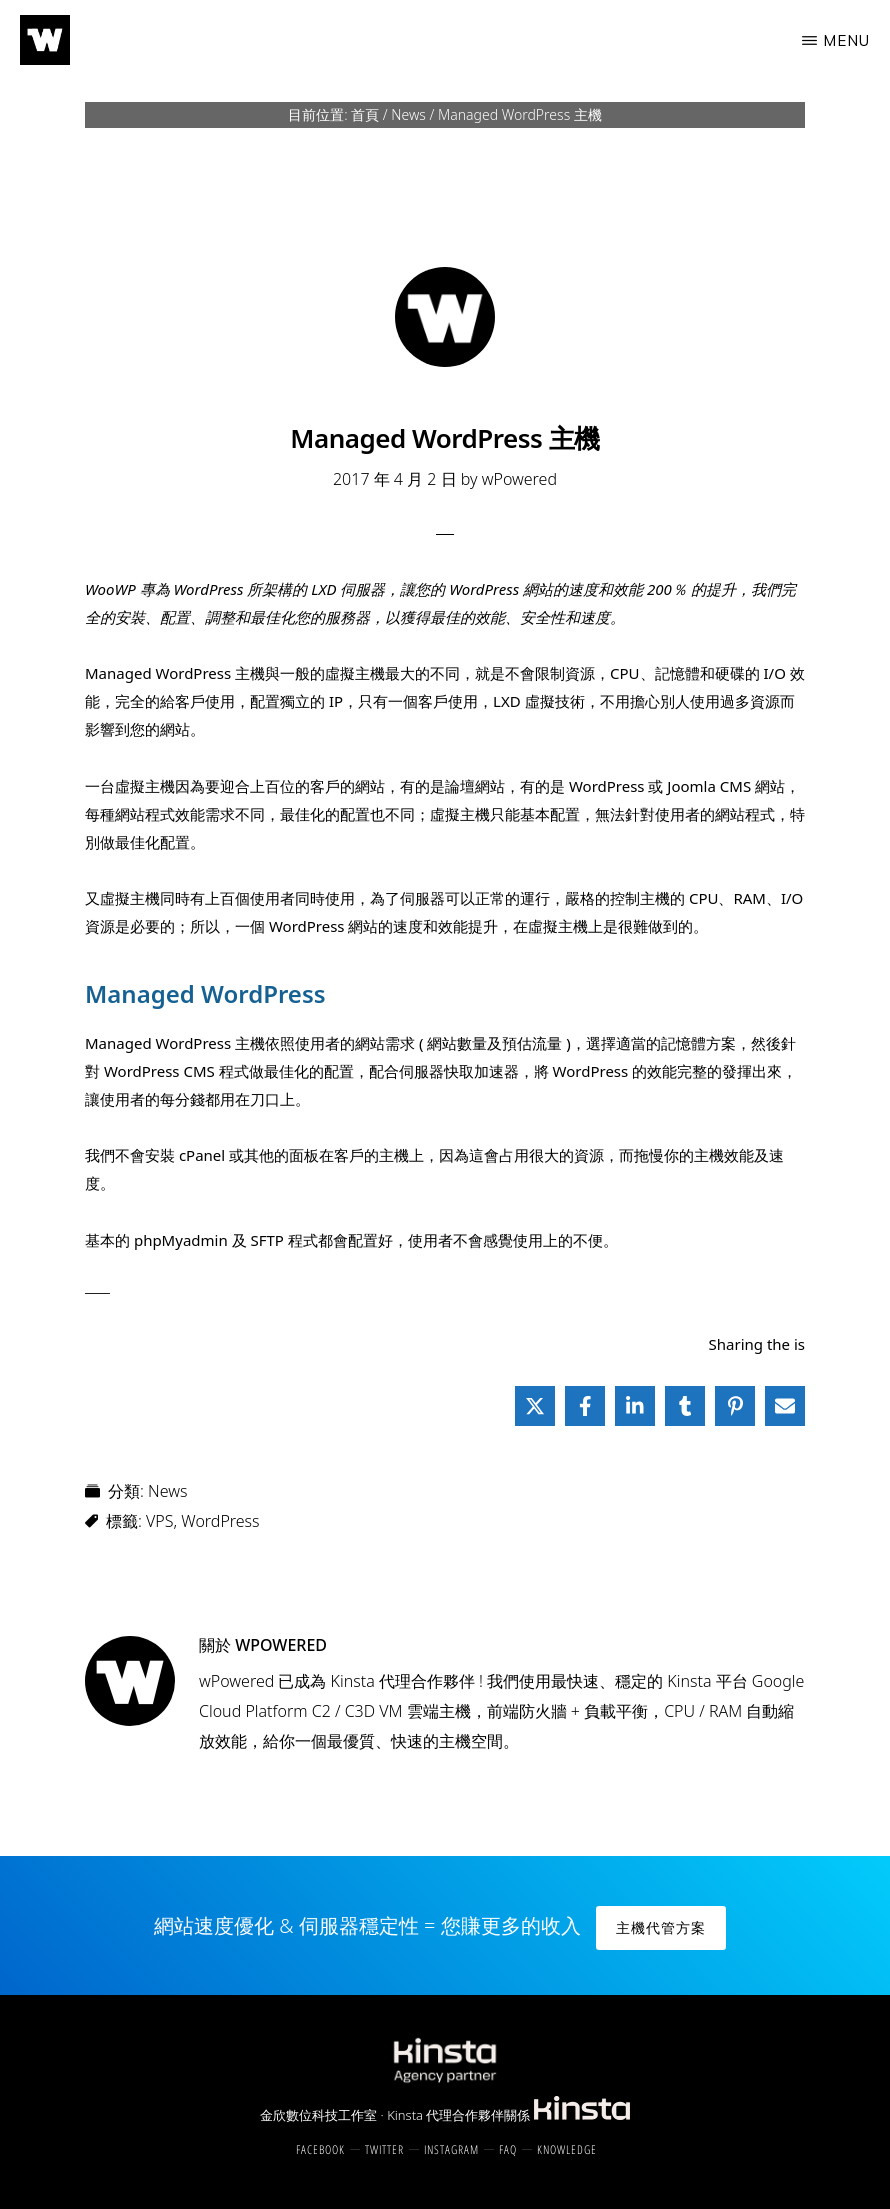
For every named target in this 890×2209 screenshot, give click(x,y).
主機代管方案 (661, 1927)
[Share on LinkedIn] (635, 1406)
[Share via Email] (785, 1406)
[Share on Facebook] (585, 1406)
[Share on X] (535, 1406)
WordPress (220, 1521)
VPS (159, 1521)
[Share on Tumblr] (685, 1406)
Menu (846, 40)
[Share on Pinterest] (735, 1406)
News (167, 1491)
